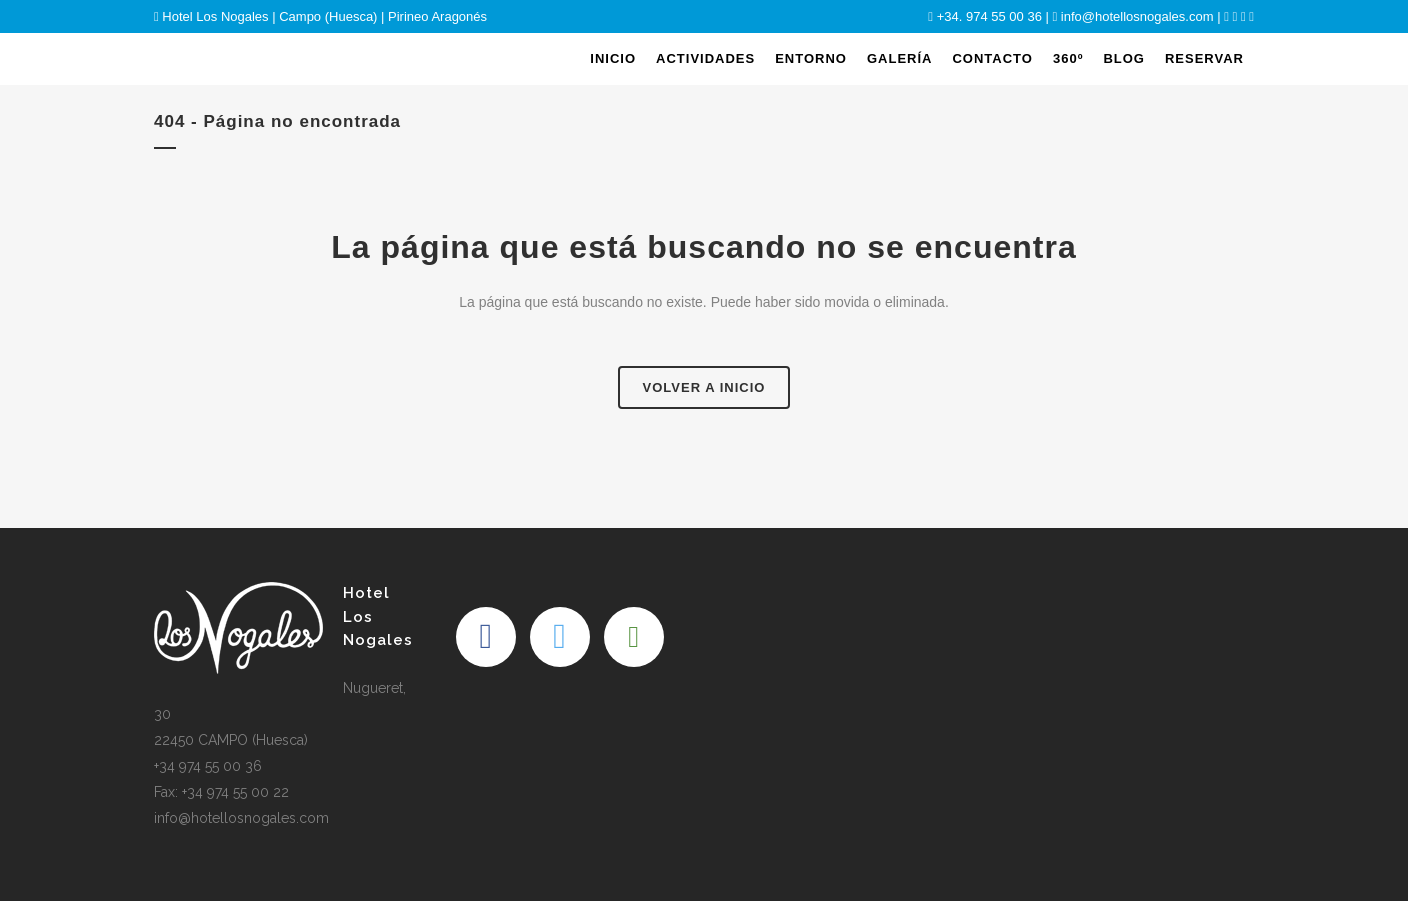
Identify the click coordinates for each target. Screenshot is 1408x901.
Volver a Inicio (704, 387)
